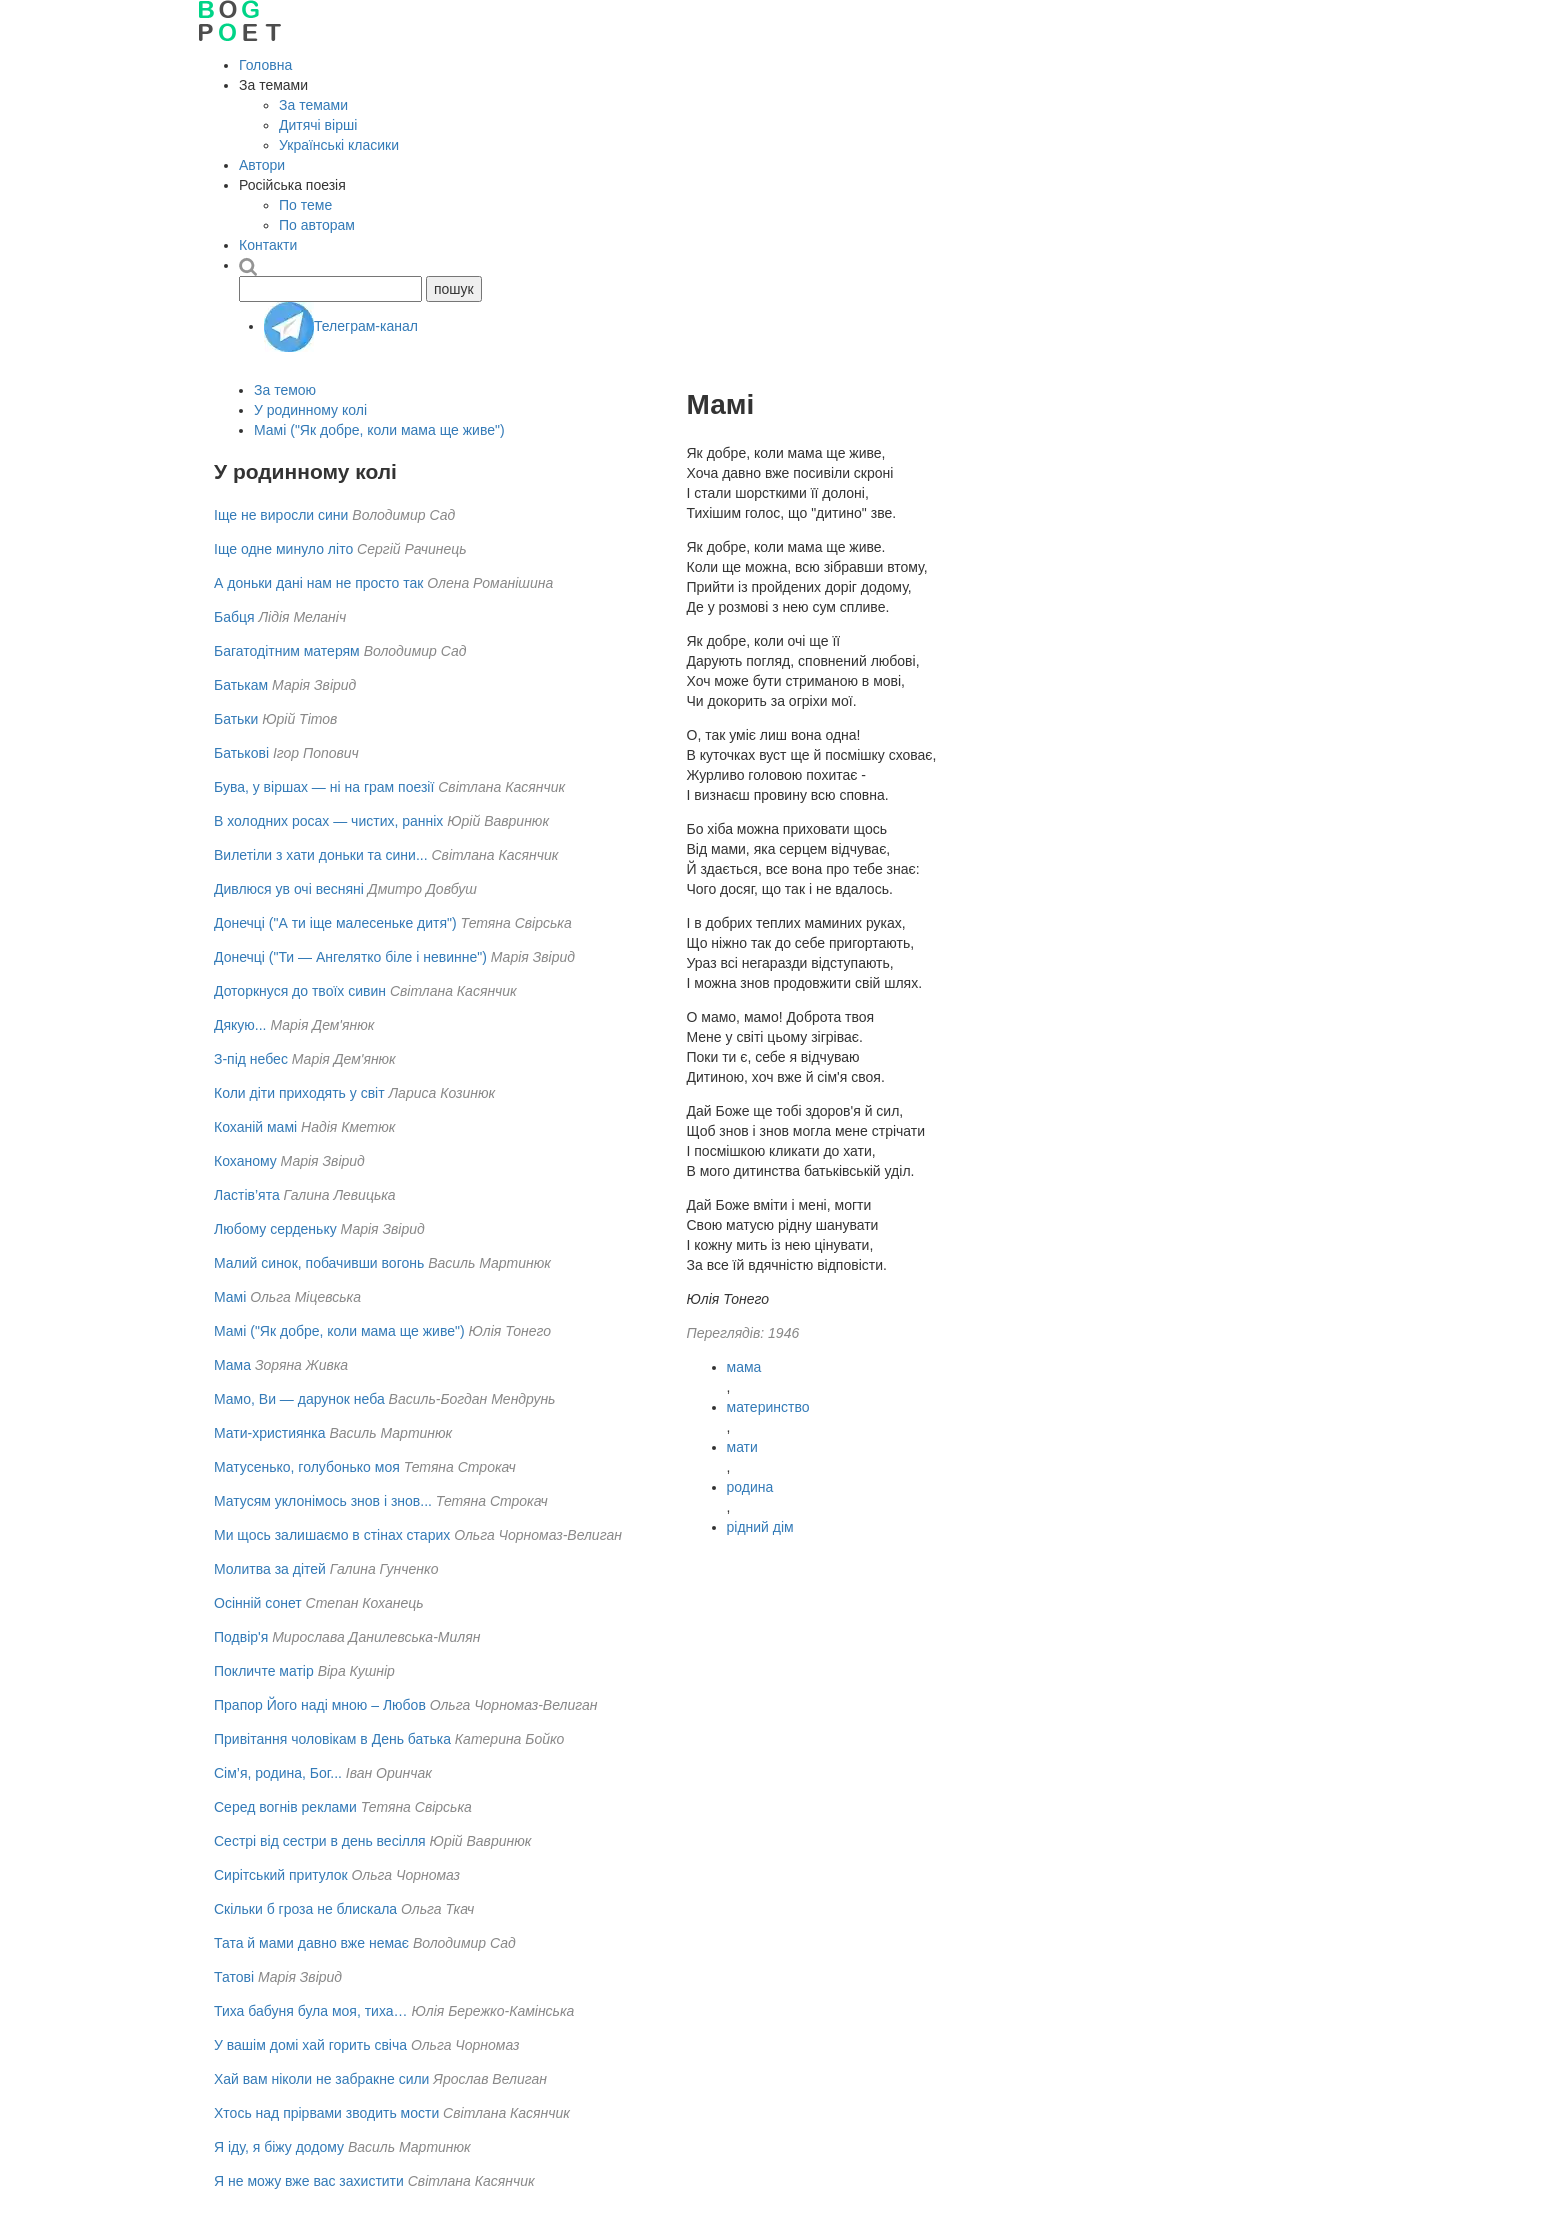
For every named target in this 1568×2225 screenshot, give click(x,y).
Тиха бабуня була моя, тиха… (311, 2011)
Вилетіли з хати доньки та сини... (321, 855)
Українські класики (339, 145)
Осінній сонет (258, 1603)
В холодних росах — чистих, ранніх (328, 821)
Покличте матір (264, 1671)
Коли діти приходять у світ (299, 1093)
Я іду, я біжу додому (279, 2147)
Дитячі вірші (318, 125)
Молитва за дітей (270, 1569)
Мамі (230, 1297)
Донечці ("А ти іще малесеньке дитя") (335, 923)
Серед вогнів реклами (285, 1807)
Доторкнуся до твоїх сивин (300, 991)
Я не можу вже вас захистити (309, 2181)
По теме (305, 205)
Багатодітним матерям (287, 651)
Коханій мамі (255, 1127)
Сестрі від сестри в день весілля (320, 1841)
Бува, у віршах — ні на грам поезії (324, 787)
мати (742, 1447)
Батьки (236, 719)
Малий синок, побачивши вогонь (319, 1263)
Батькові (241, 753)
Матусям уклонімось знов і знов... (323, 1501)
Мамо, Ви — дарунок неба (299, 1399)
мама (744, 1367)
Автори (262, 165)
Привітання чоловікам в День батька (332, 1739)
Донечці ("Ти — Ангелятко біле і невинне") (350, 957)
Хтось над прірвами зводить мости (326, 2113)
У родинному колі (310, 410)
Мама (232, 1365)
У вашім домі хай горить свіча (310, 2045)
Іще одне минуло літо (283, 549)
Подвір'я (241, 1637)
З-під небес (251, 1059)
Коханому (245, 1161)
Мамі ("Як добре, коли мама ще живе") (379, 430)
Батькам (241, 685)
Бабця (234, 617)
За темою (285, 390)
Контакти (268, 245)
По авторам (317, 225)
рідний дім (760, 1527)
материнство (768, 1407)
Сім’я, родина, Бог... (278, 1773)
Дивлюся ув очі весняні (289, 889)
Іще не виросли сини (281, 515)
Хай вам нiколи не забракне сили (321, 2079)
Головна (265, 65)
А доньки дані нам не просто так (318, 583)
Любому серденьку (275, 1229)
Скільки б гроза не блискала (305, 1909)
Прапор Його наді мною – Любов (320, 1705)
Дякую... (240, 1025)
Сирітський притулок (281, 1875)
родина (750, 1487)
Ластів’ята (247, 1195)
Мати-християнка (270, 1433)
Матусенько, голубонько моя (307, 1467)
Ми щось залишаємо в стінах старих (332, 1535)
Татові (234, 1977)
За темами (313, 105)
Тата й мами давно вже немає (311, 1943)
